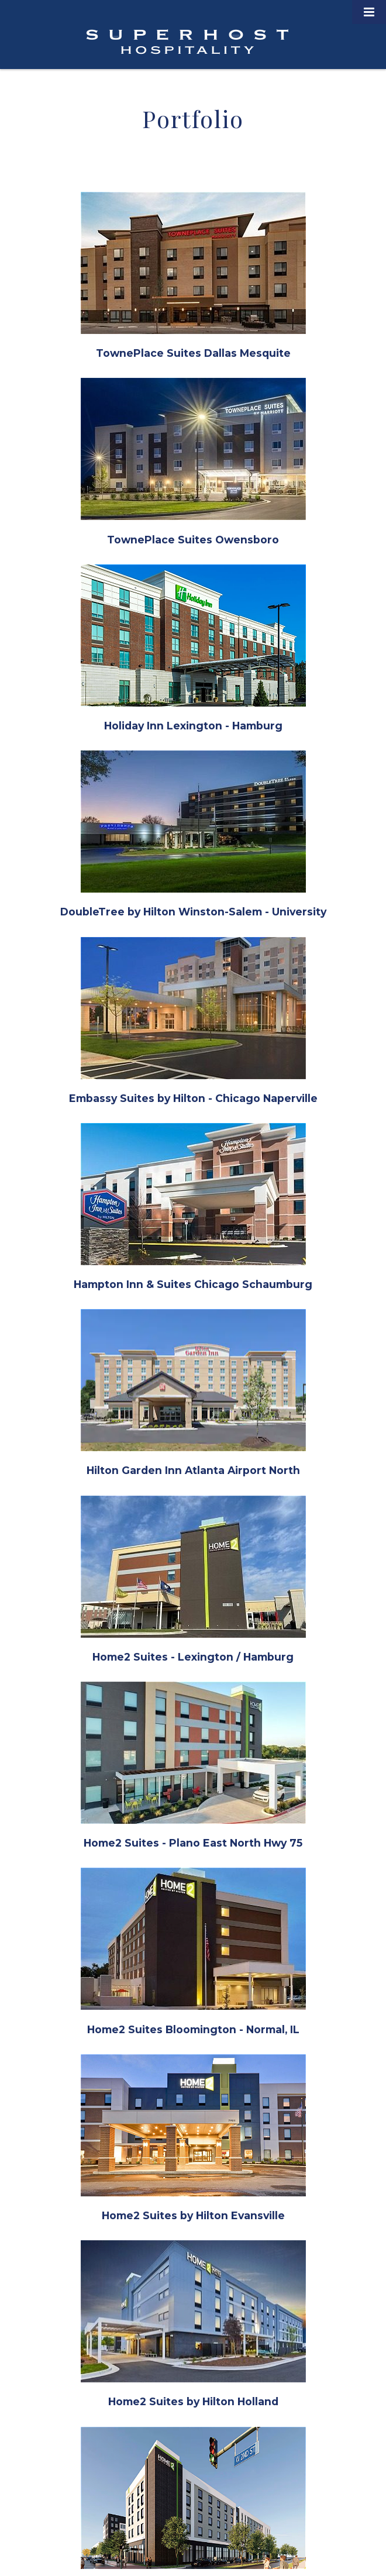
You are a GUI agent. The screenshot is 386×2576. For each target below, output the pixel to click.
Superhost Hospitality (187, 41)
